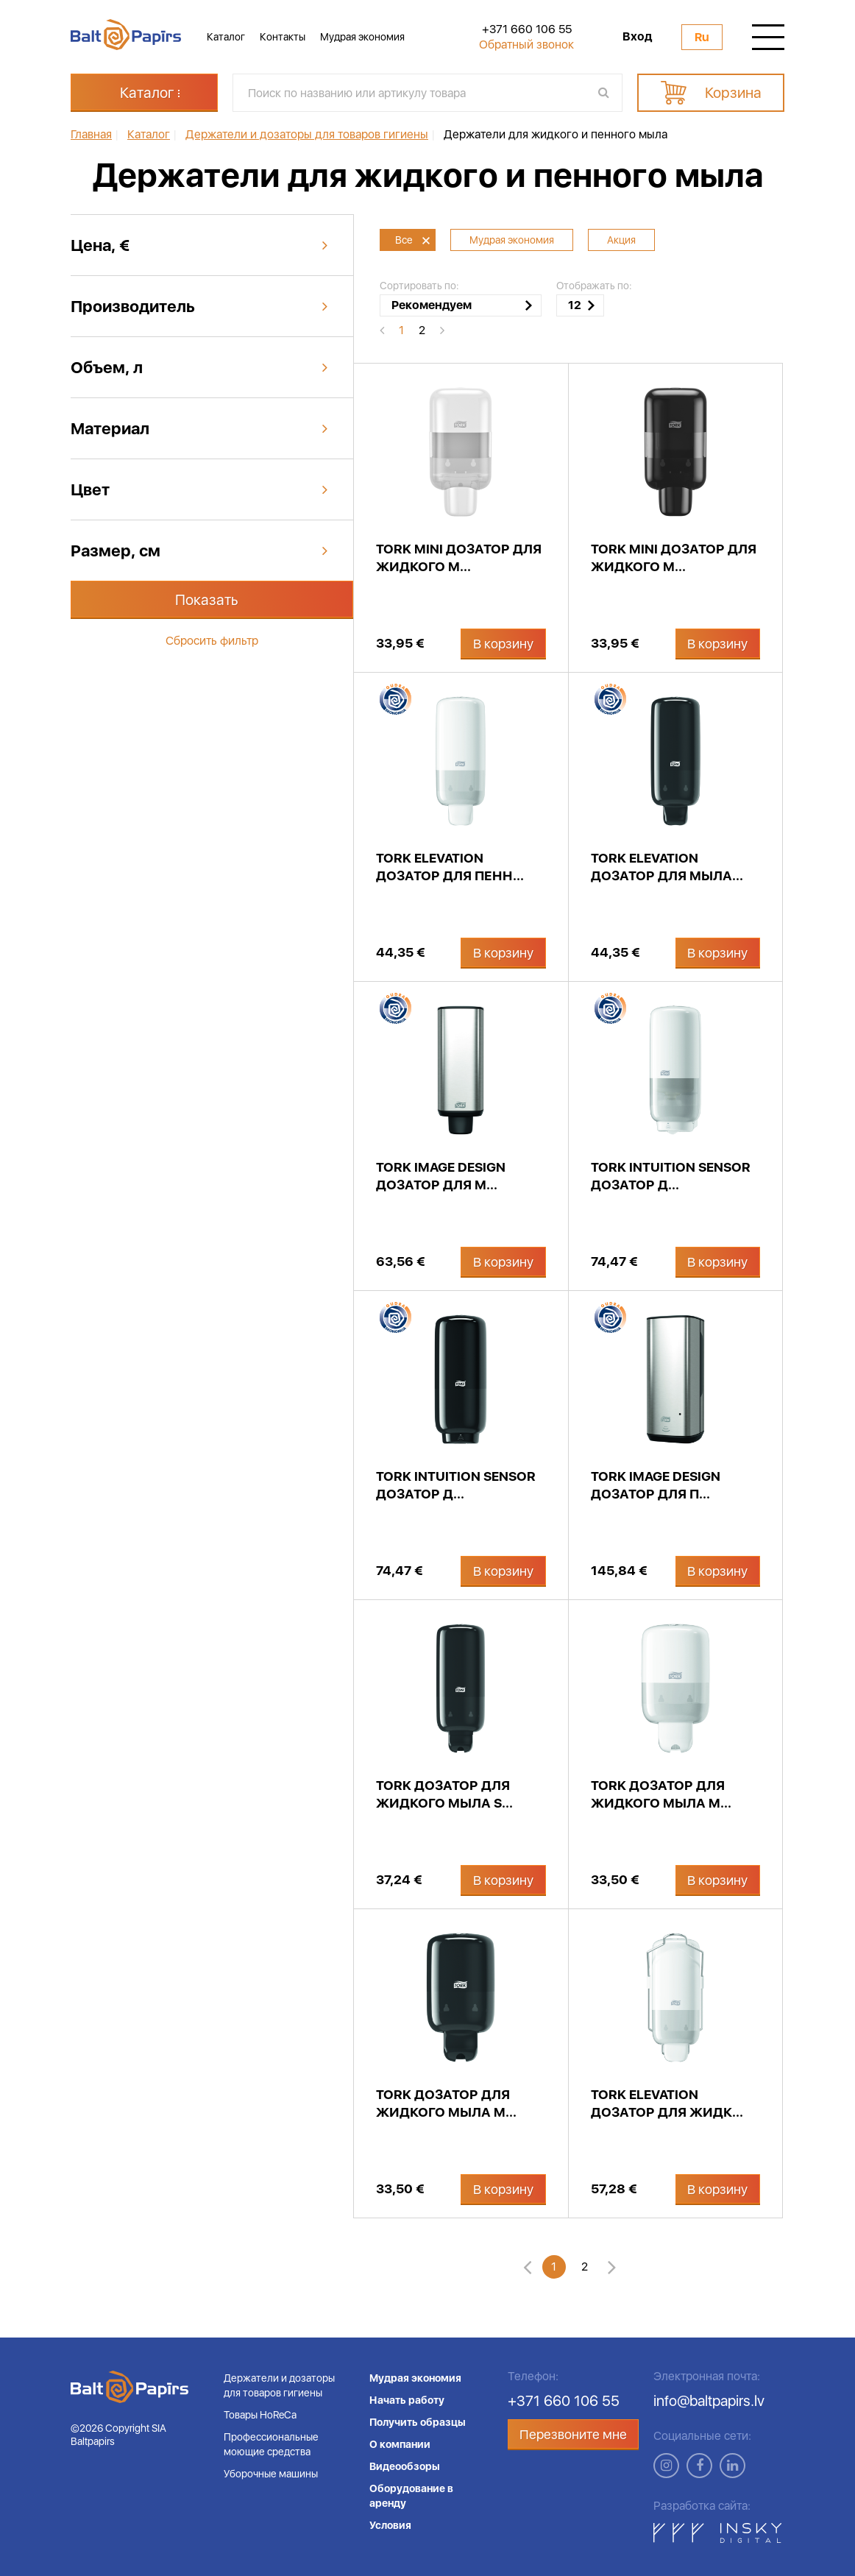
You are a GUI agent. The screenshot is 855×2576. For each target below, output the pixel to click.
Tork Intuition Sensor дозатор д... (671, 1175)
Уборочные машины (271, 2474)
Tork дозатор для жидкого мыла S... (444, 1794)
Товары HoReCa (260, 2415)
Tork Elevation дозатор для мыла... (667, 866)
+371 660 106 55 (527, 29)
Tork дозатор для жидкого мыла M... (661, 1794)
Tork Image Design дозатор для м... (440, 1175)
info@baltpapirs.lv (708, 2401)
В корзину (503, 643)
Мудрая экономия (362, 37)
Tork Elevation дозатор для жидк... (667, 2103)
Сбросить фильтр (212, 641)
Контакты (282, 37)
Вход (637, 37)
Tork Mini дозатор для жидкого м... (459, 557)
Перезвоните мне (573, 2434)
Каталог (226, 37)
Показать (206, 600)
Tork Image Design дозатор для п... (655, 1484)
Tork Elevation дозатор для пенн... (450, 866)
